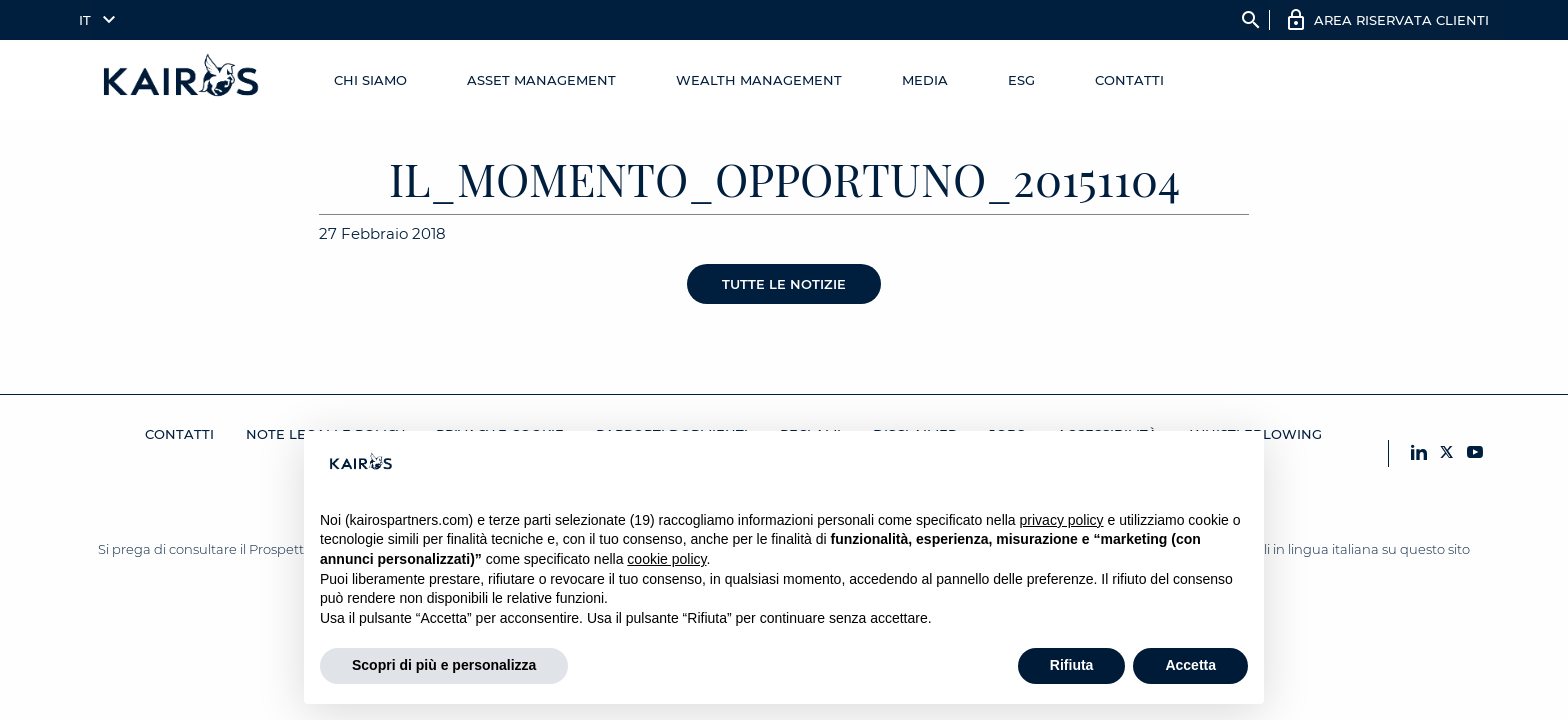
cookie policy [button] (666, 559)
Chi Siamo (370, 80)
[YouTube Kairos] (1475, 453)
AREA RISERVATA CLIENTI (1401, 20)
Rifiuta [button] (1072, 665)
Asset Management (541, 80)
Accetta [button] (1190, 665)
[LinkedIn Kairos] (1419, 453)
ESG (1021, 80)
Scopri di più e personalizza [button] (444, 665)
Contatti (1129, 80)
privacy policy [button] (1062, 520)
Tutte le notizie (784, 284)
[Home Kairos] (182, 80)
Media (925, 80)
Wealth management (759, 80)
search (1251, 20)
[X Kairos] (1447, 453)
